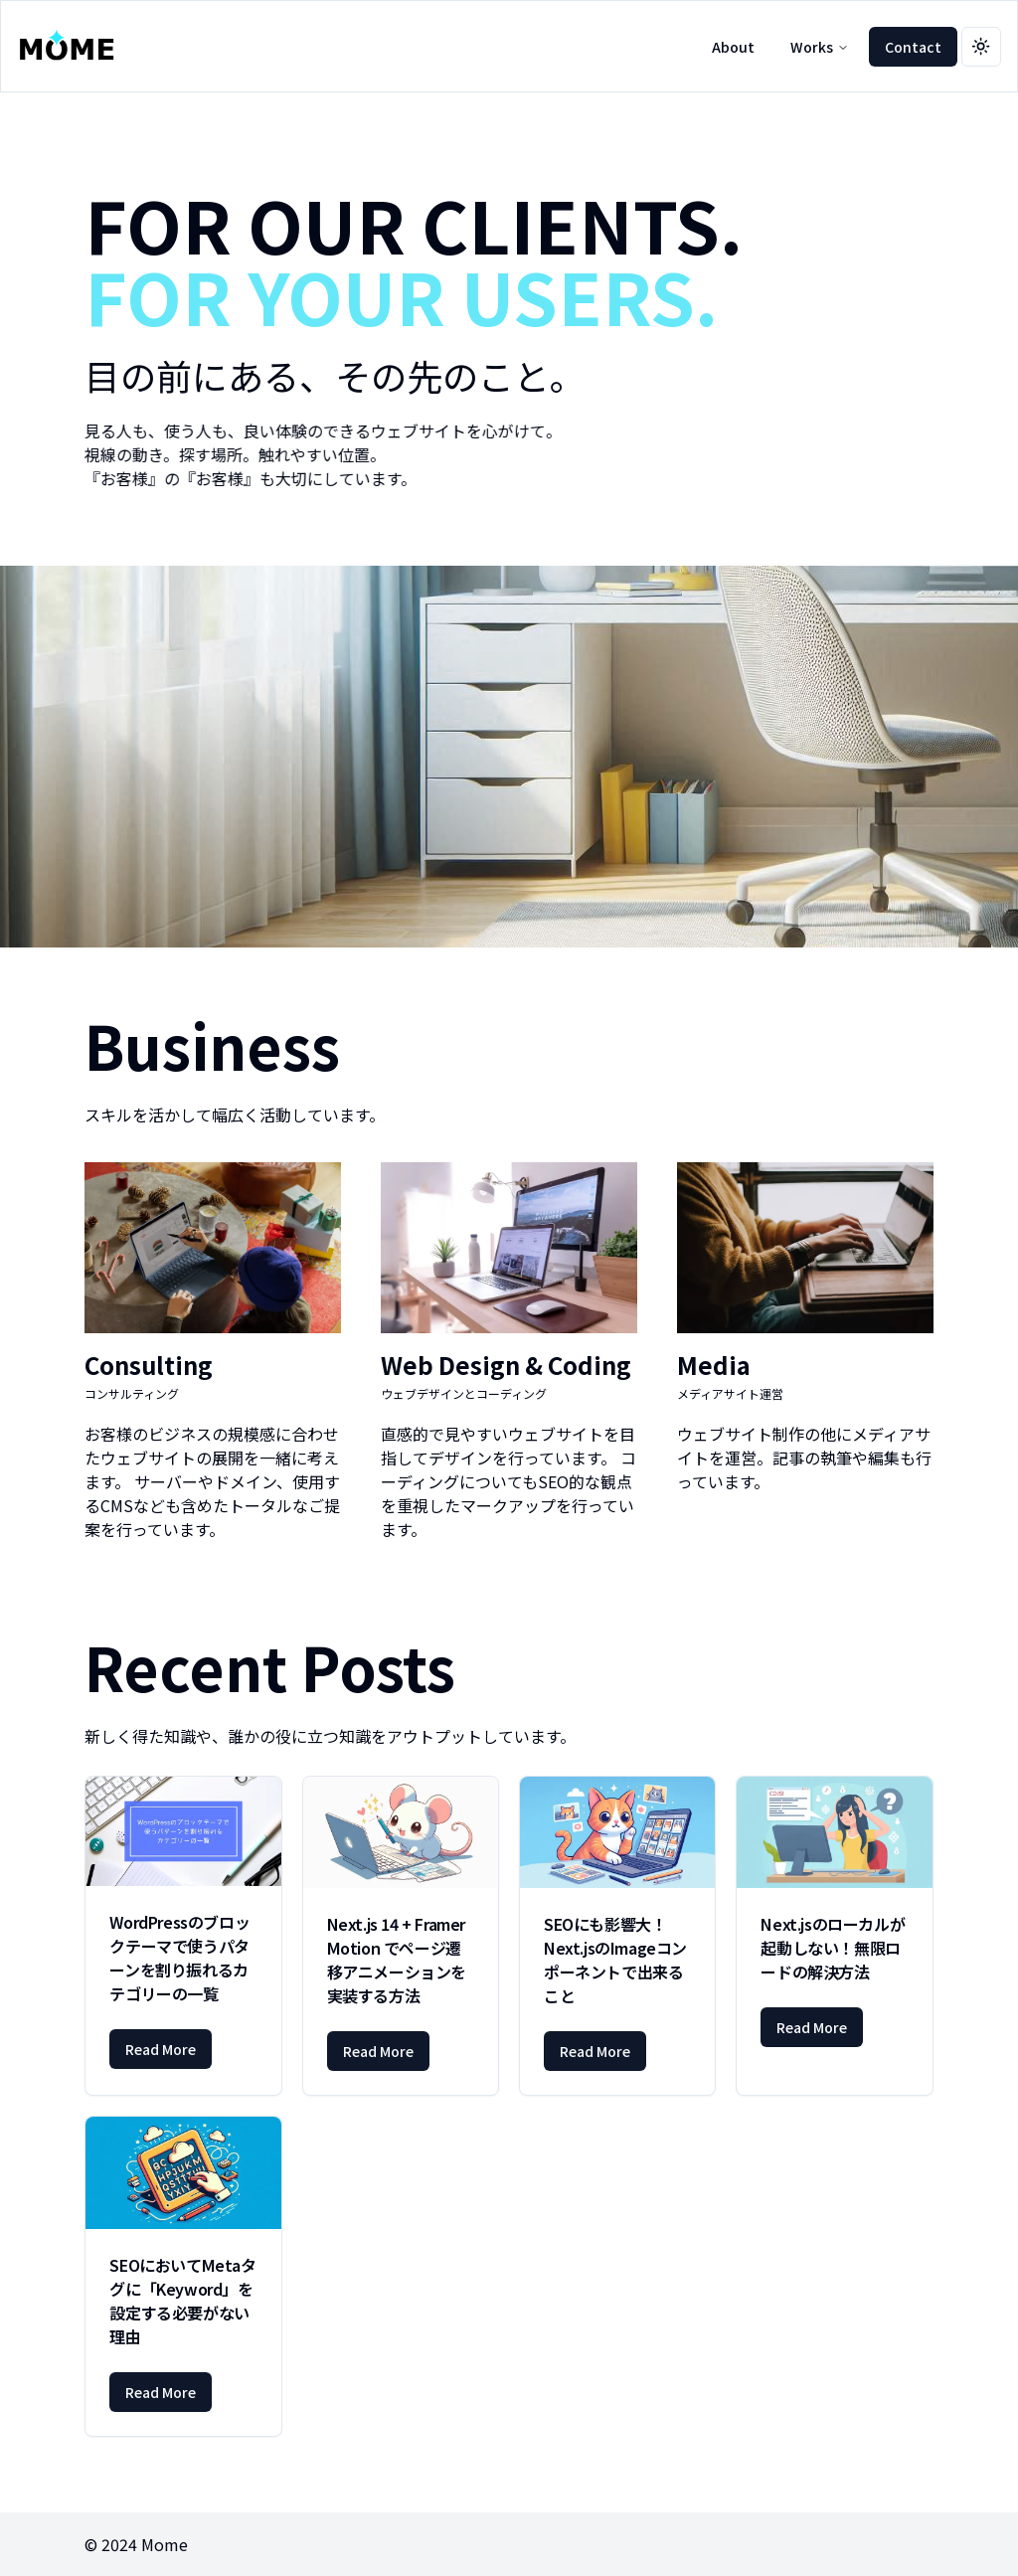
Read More (160, 2049)
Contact (913, 47)
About (733, 47)
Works (819, 47)
